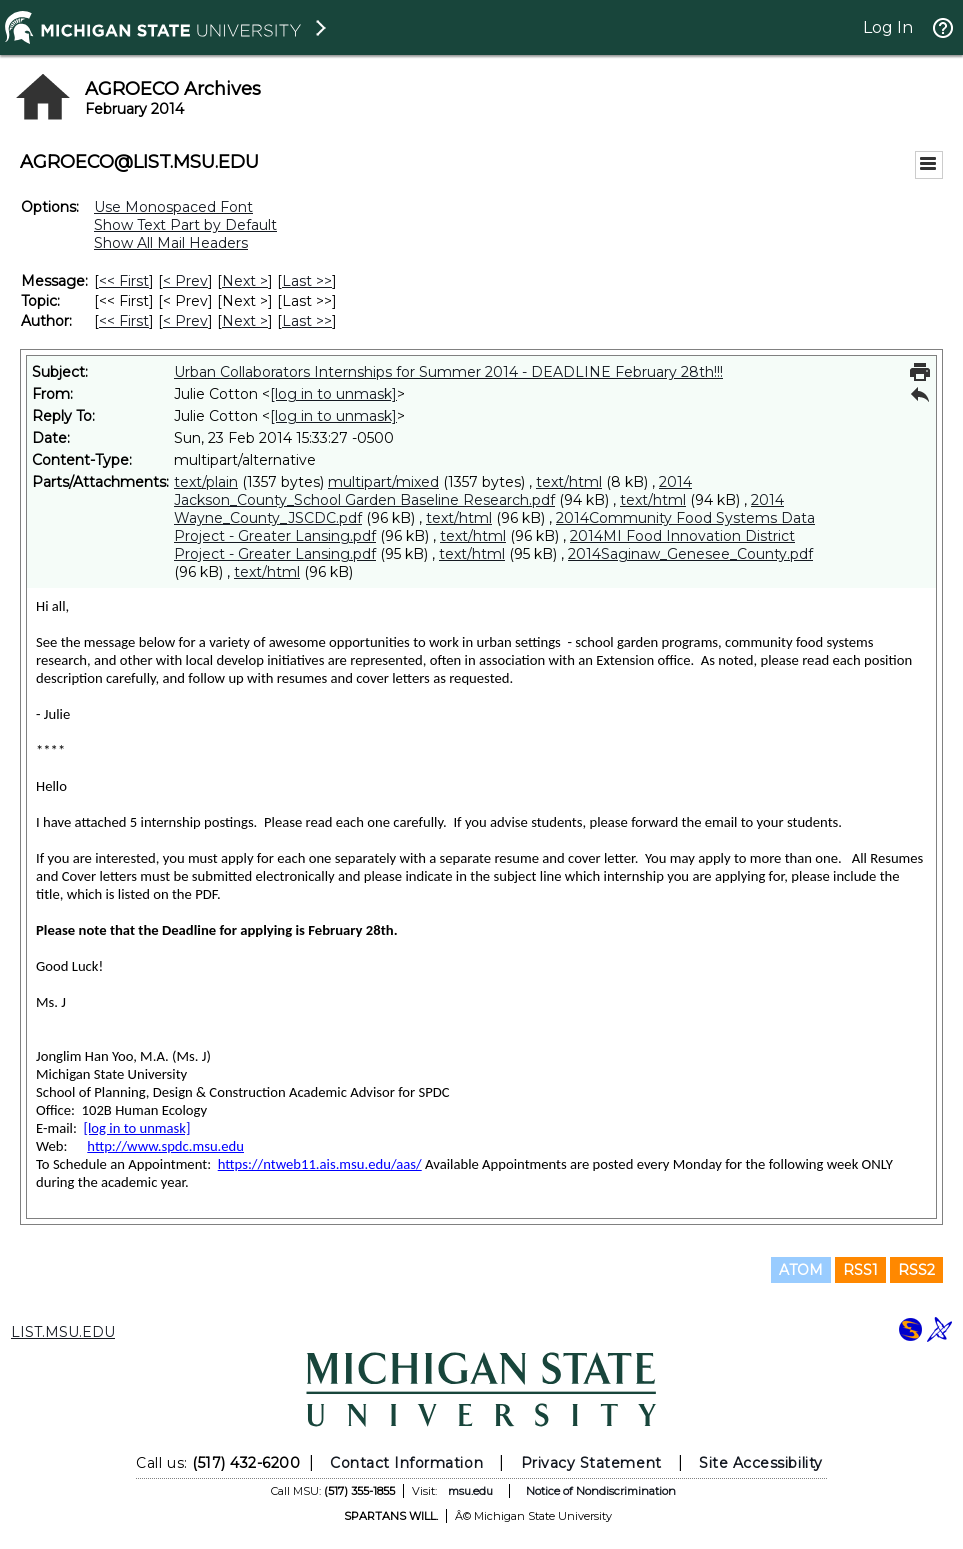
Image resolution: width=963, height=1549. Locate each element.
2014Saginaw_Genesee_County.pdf (690, 554)
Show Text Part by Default (185, 225)
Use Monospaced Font (173, 207)
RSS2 (916, 1270)
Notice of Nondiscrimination (601, 1491)
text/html (569, 482)
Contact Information (406, 1463)
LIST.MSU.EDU (63, 1332)
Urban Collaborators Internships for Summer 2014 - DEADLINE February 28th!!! (448, 372)
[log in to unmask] (333, 394)
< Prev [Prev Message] (185, 281)
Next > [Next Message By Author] (245, 321)
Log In (888, 27)
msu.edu (470, 1491)
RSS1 (860, 1270)
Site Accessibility (761, 1463)
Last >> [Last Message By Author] (307, 321)
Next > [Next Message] (245, 281)
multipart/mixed (383, 482)
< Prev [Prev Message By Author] (185, 321)
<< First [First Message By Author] (124, 321)
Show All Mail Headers (171, 243)
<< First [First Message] (124, 281)
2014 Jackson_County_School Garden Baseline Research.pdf (433, 491)
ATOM (801, 1270)
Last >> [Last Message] (307, 281)
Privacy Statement (591, 1463)
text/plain (206, 482)
